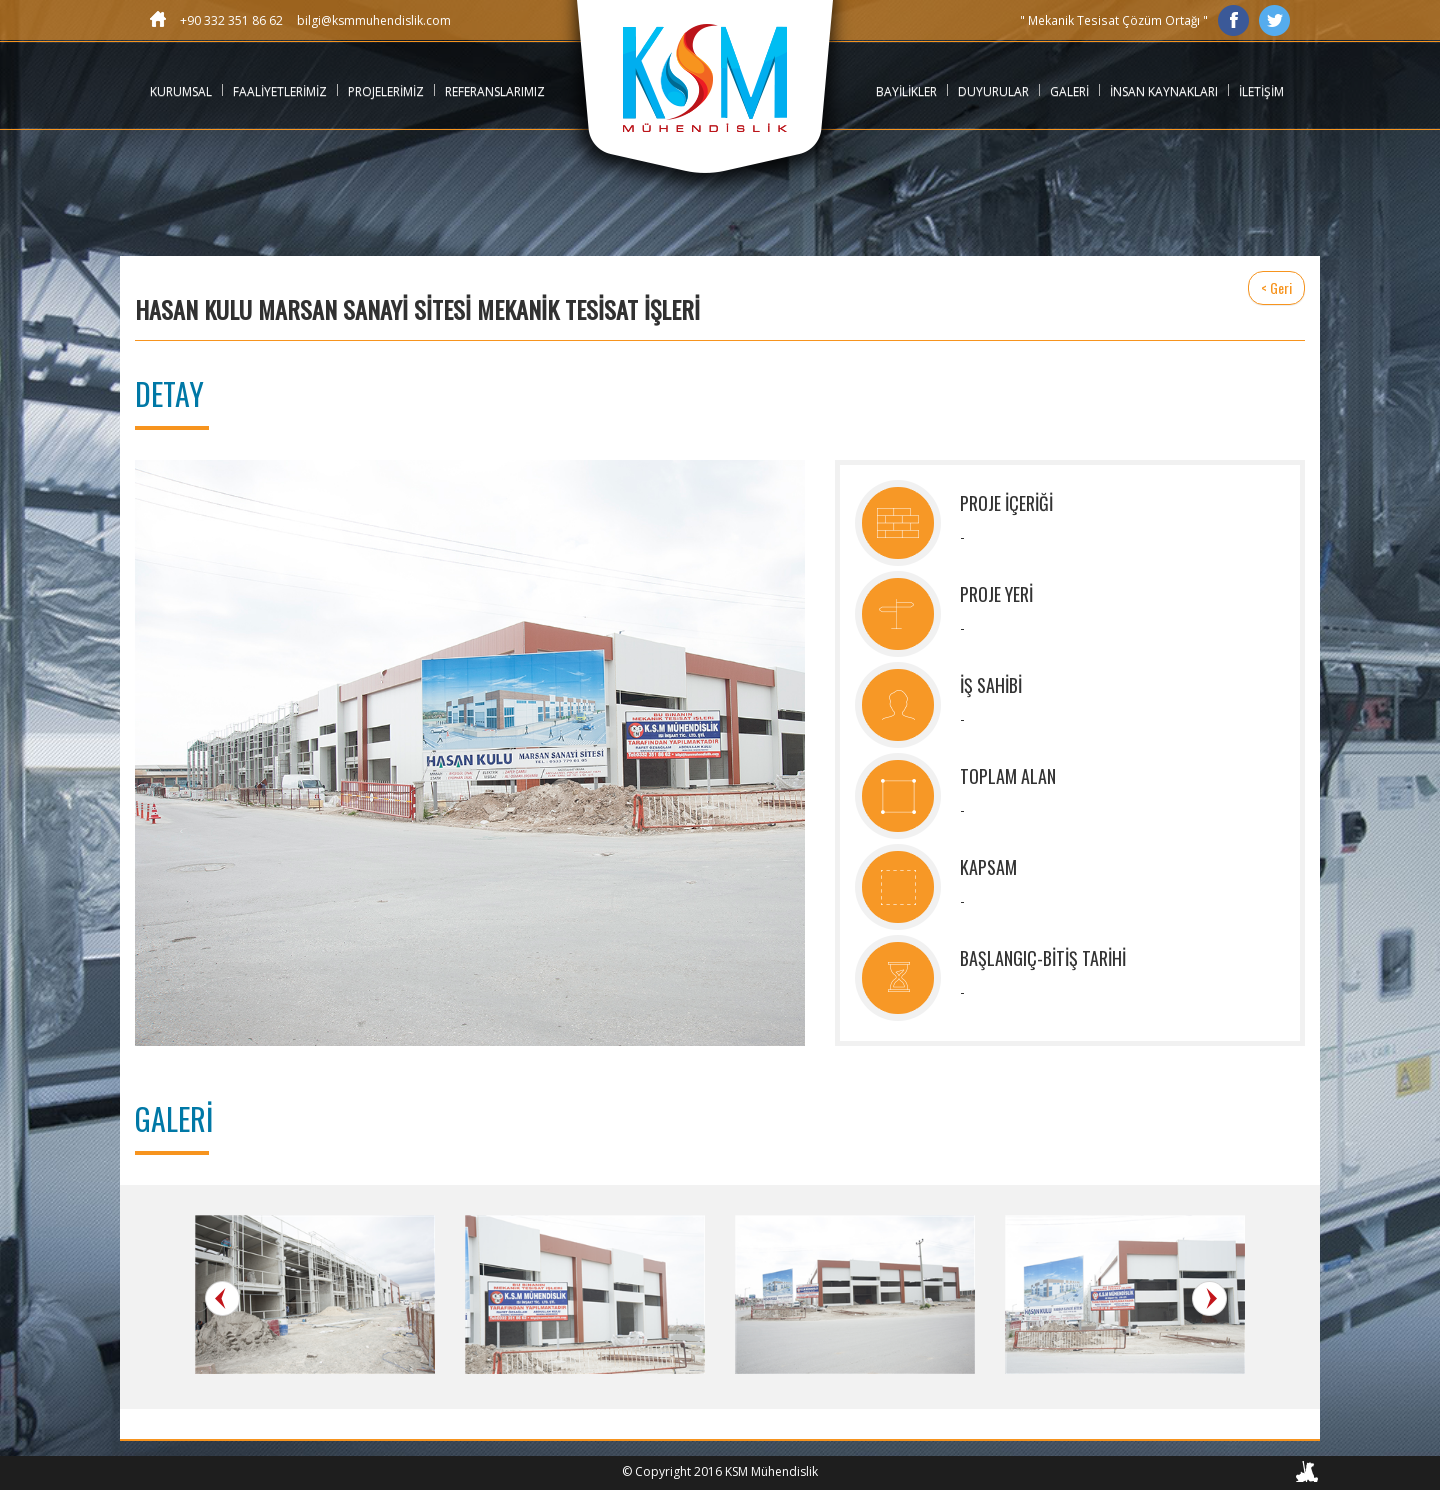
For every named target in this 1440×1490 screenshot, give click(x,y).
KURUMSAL (181, 91)
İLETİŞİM (1261, 91)
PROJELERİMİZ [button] (386, 91)
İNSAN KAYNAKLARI (1164, 91)
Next (1209, 1298)
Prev (222, 1298)
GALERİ (1069, 91)
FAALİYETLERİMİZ (280, 91)
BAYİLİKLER (906, 91)
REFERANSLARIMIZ (495, 91)
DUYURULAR (993, 91)
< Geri (1276, 287)
